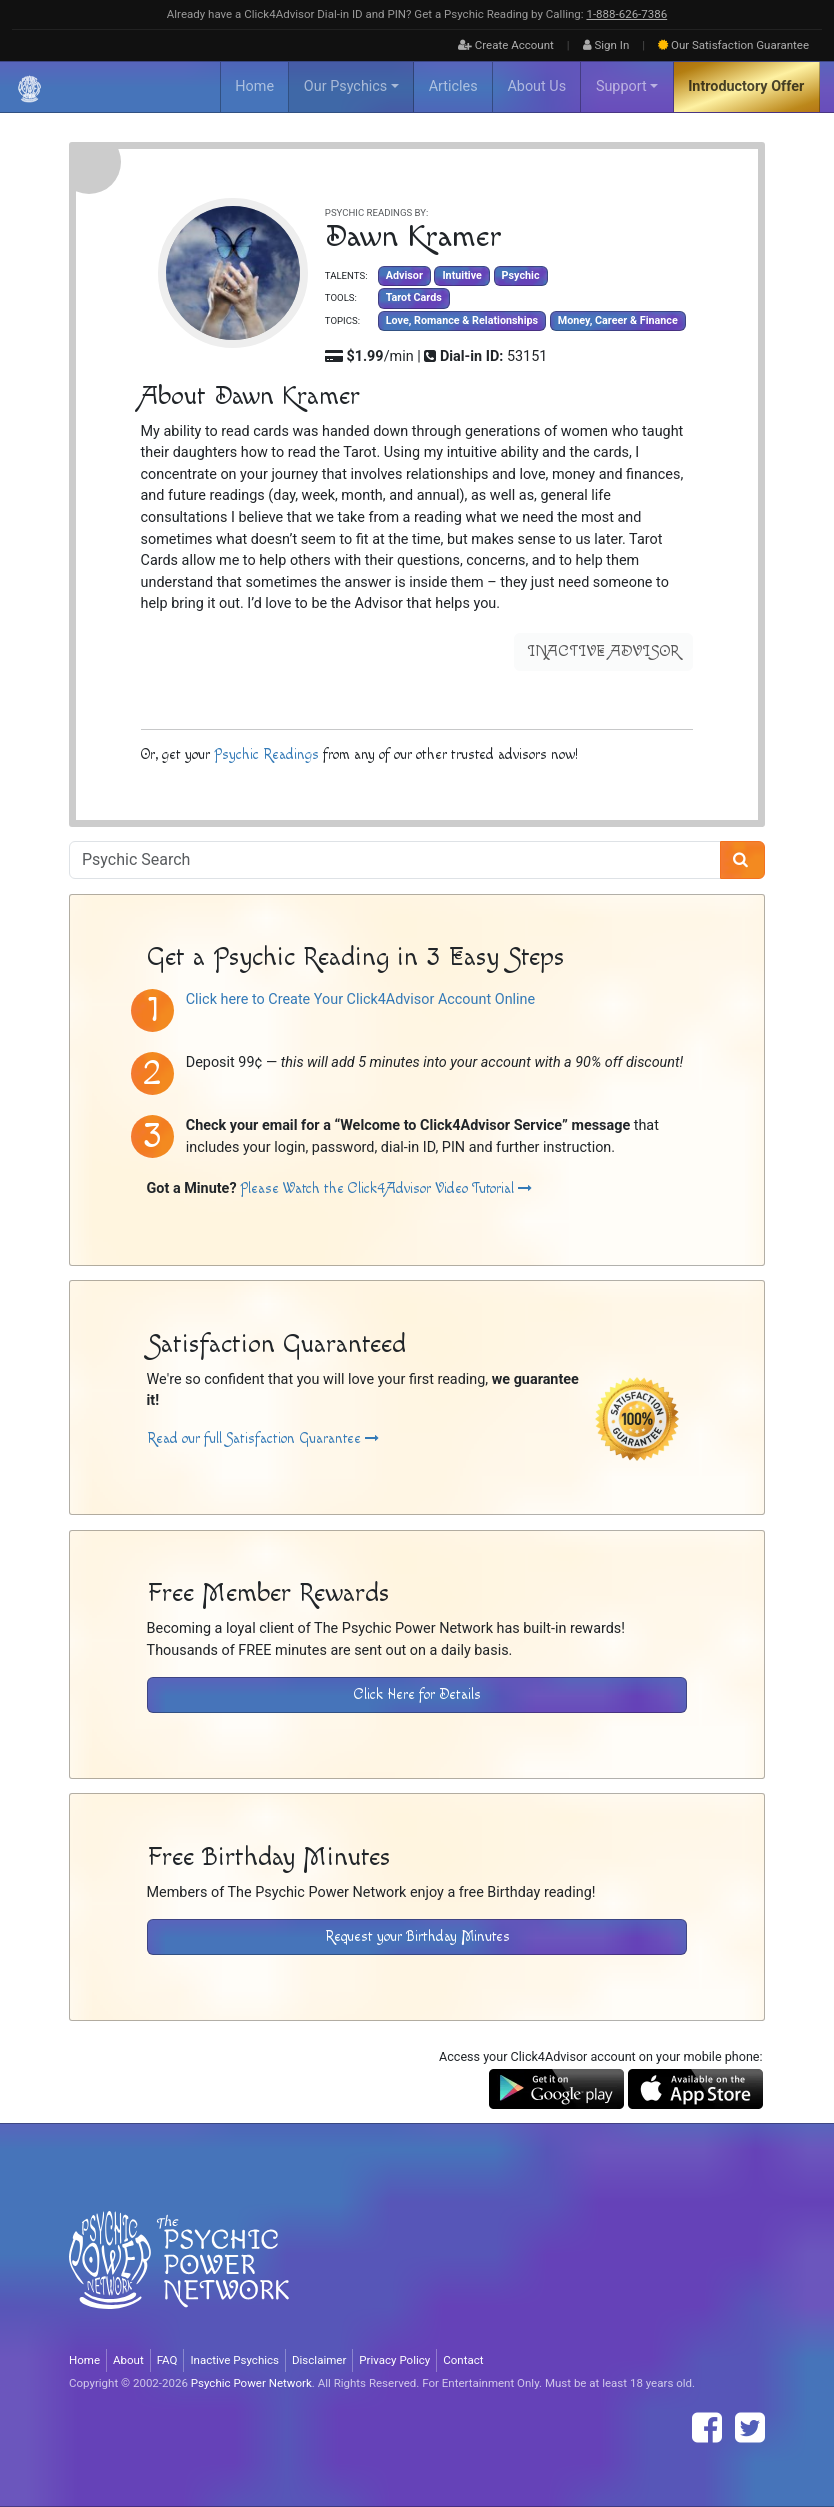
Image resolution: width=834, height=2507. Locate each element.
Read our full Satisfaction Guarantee (263, 1438)
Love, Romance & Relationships (462, 320)
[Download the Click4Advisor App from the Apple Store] (695, 2088)
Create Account (506, 45)
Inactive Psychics (234, 2360)
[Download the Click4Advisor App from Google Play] (556, 2088)
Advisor (404, 275)
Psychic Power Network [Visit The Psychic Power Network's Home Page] (251, 2383)
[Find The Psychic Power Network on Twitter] (750, 2428)
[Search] (742, 860)
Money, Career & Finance (618, 320)
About (128, 2360)
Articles (453, 86)
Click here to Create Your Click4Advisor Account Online (360, 999)
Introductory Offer (746, 86)
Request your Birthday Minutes (417, 1936)
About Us (536, 86)
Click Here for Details (417, 1694)
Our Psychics (345, 86)
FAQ (167, 2360)
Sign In (606, 45)
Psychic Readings (266, 754)
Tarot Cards (414, 297)
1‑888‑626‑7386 (626, 14)
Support (621, 86)
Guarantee (733, 45)
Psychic (521, 275)
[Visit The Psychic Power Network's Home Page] (179, 2276)
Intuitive (461, 275)
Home (254, 86)
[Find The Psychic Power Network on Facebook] (707, 2428)
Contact (463, 2360)
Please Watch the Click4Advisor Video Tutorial (386, 1188)
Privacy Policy (394, 2360)
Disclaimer (319, 2360)
